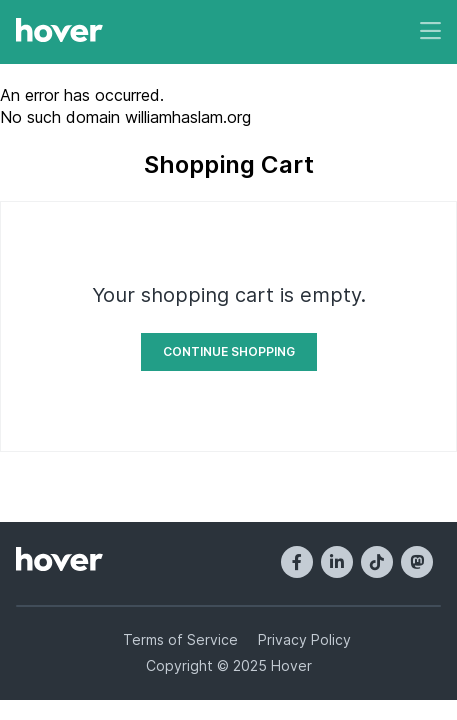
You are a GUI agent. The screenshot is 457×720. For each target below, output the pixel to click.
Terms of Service (180, 639)
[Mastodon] (417, 562)
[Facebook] (297, 562)
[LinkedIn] (337, 562)
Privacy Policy (304, 639)
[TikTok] (377, 562)
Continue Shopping (229, 351)
